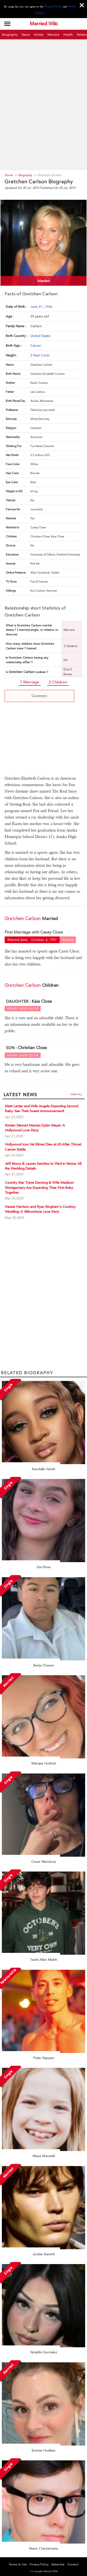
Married (53, 34)
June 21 (36, 306)
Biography (10, 34)
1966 (48, 306)
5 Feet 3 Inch (39, 354)
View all (76, 1092)
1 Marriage (29, 681)
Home (9, 175)
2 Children (57, 681)
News (26, 34)
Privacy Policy (53, 6)
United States (40, 335)
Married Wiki (44, 24)
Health (68, 34)
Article (38, 34)
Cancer (35, 345)
